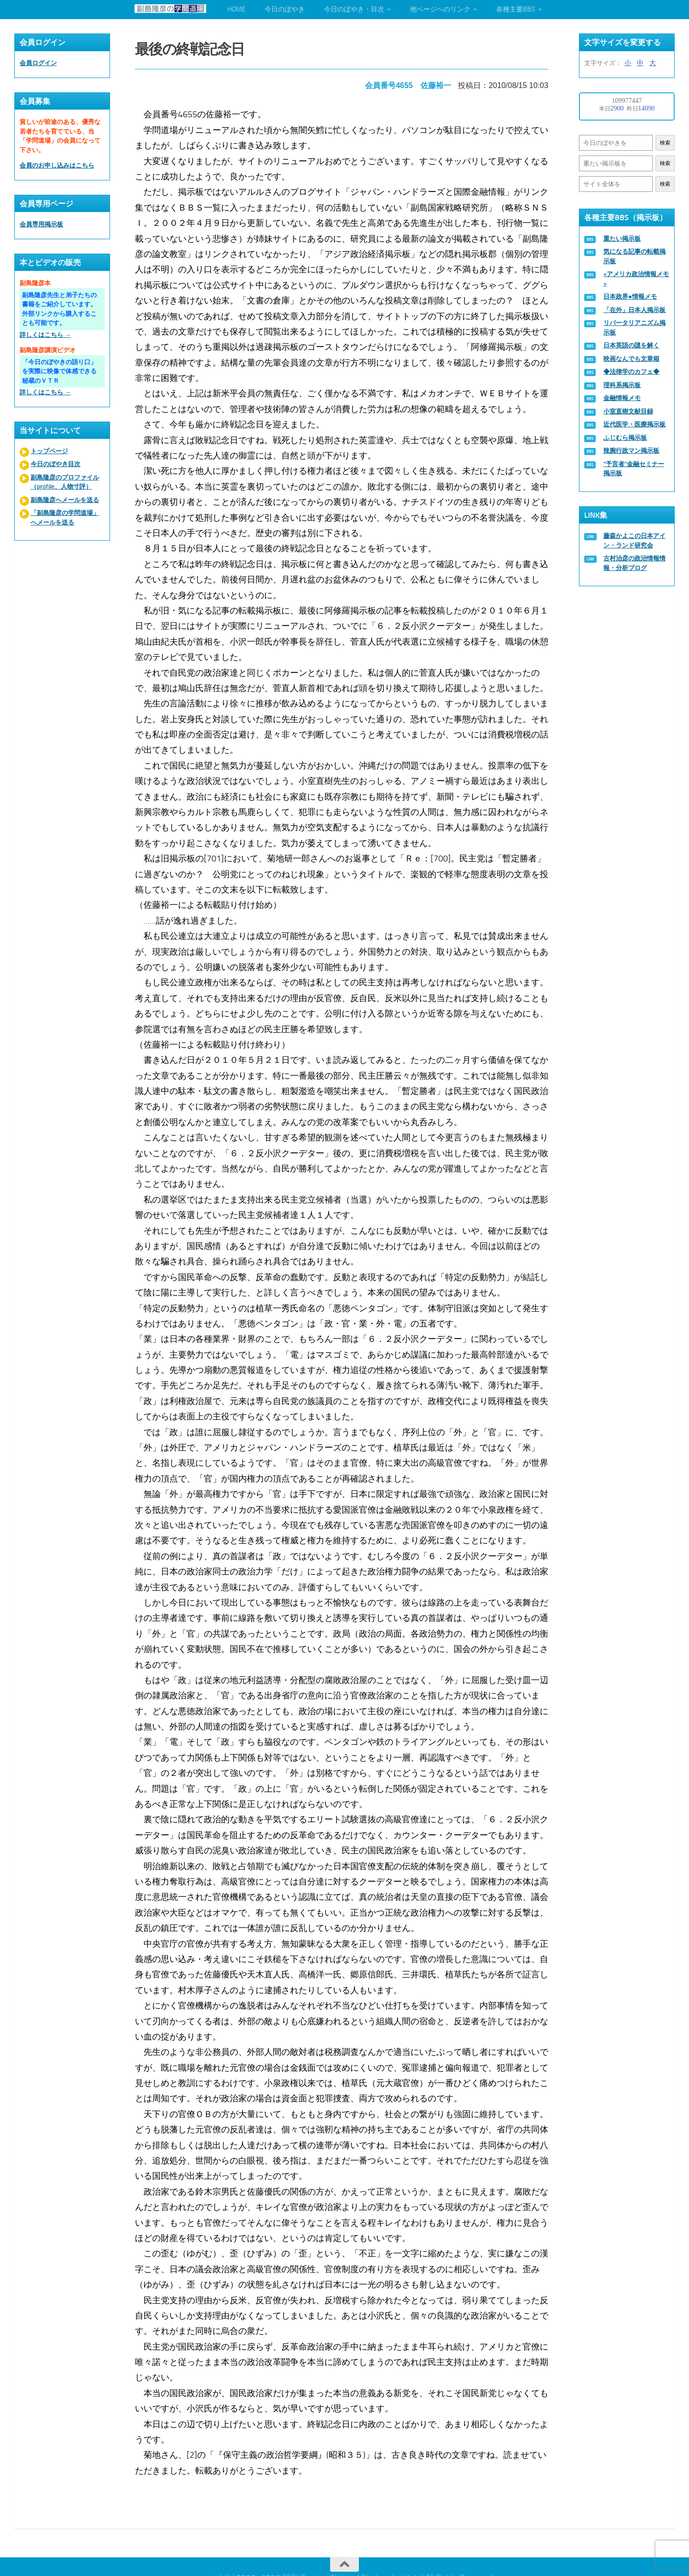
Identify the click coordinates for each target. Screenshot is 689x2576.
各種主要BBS (515, 9)
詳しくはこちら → (45, 334)
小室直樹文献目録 (628, 411)
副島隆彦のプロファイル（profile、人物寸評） (65, 482)
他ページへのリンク (440, 9)
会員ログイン (38, 63)
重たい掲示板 (622, 238)
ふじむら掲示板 (625, 437)
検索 (665, 143)
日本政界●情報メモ (630, 296)
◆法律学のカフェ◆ (631, 371)
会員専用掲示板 (41, 224)
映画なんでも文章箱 (631, 358)
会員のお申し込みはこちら (57, 165)
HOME (236, 9)
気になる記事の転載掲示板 (634, 256)
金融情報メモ (622, 397)
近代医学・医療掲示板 (634, 424)
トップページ (49, 451)
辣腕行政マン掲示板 (631, 450)
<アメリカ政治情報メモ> (636, 278)
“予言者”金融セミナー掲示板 (633, 468)
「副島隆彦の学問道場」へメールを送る (65, 517)
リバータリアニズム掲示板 (634, 327)
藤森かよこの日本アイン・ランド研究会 (634, 540)
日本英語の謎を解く (631, 345)
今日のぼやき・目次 (354, 9)
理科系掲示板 (622, 385)
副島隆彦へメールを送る (65, 499)
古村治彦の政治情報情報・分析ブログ (634, 563)
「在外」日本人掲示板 (634, 309)
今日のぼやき (285, 9)
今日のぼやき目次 (55, 464)
